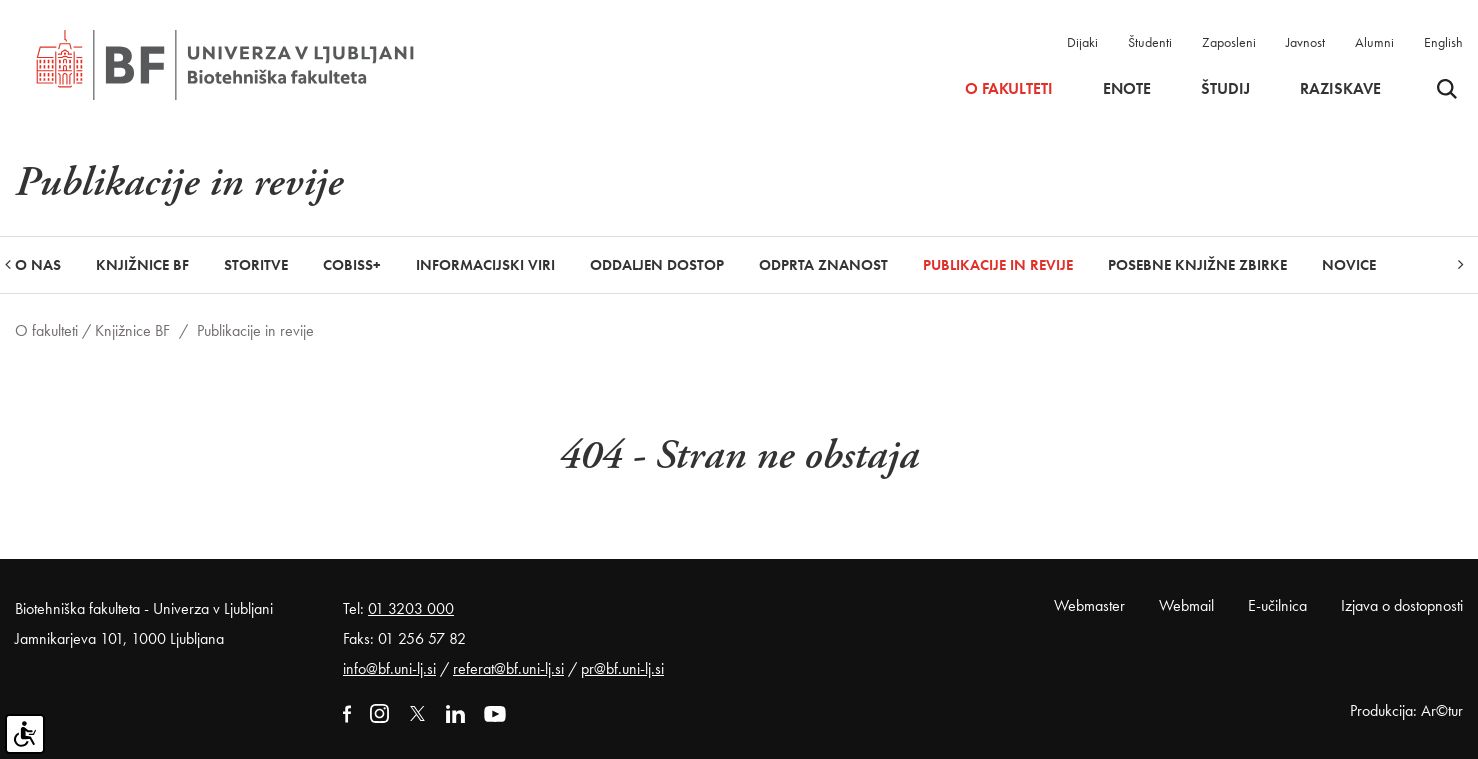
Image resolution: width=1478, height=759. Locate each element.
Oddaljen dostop (657, 265)
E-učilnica (1277, 605)
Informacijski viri (485, 265)
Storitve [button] (256, 265)
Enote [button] (1127, 89)
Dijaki (1082, 42)
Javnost (1305, 42)
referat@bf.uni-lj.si (508, 668)
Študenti (1150, 42)
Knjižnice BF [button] (142, 265)
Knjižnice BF (132, 330)
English (1443, 42)
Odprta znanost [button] (823, 265)
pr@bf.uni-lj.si (622, 668)
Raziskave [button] (1340, 89)
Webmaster (1089, 605)
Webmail (1186, 605)
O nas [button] (38, 265)
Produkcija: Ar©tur (1406, 710)
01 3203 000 (411, 608)
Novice (1349, 265)
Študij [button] (1225, 89)
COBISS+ (352, 265)
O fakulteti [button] (1009, 89)
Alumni (1374, 42)
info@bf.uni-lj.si (389, 668)
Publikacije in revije (998, 265)
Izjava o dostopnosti (1402, 605)
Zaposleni (1229, 42)
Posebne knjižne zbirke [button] (1197, 265)
